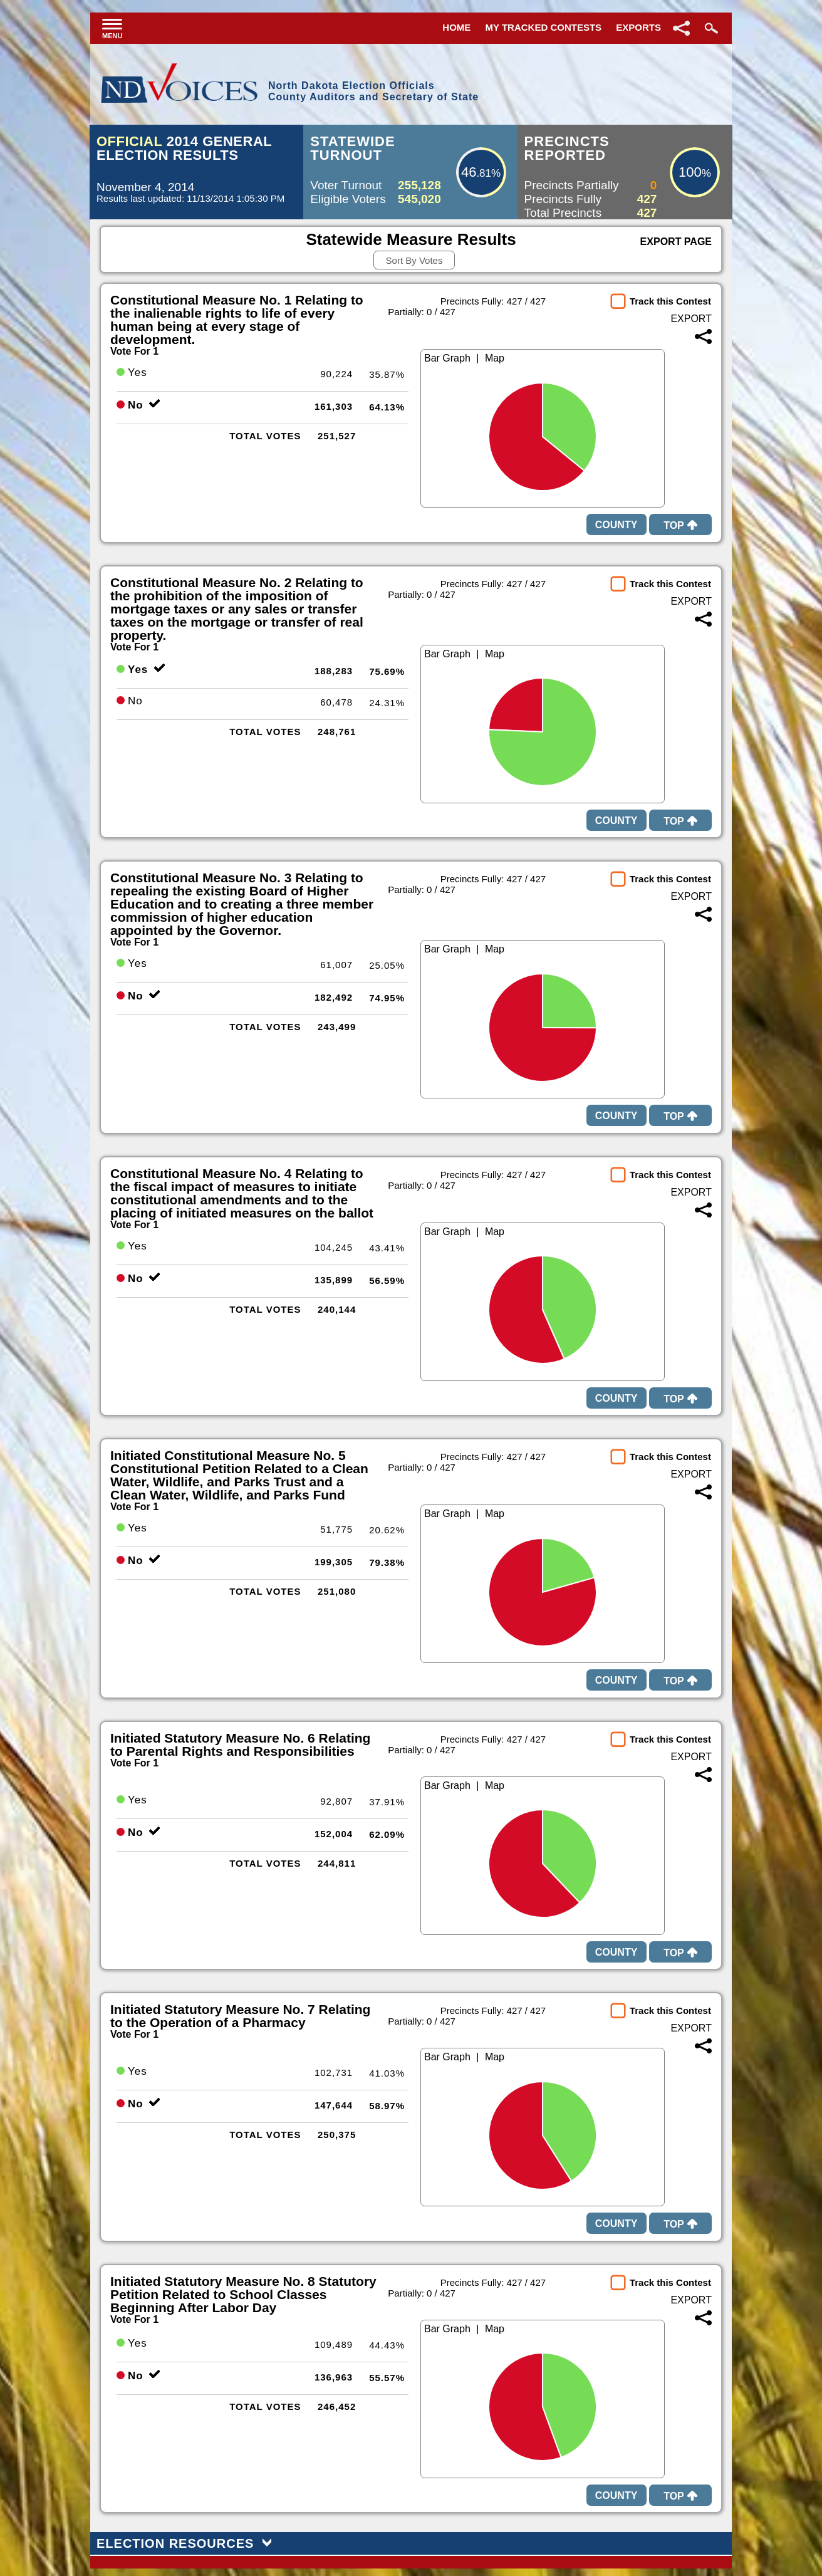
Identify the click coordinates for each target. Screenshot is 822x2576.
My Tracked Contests (544, 27)
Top (680, 525)
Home (456, 27)
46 (468, 172)
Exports (638, 27)
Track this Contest (670, 301)
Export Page (676, 241)
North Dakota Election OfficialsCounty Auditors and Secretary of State (373, 91)
